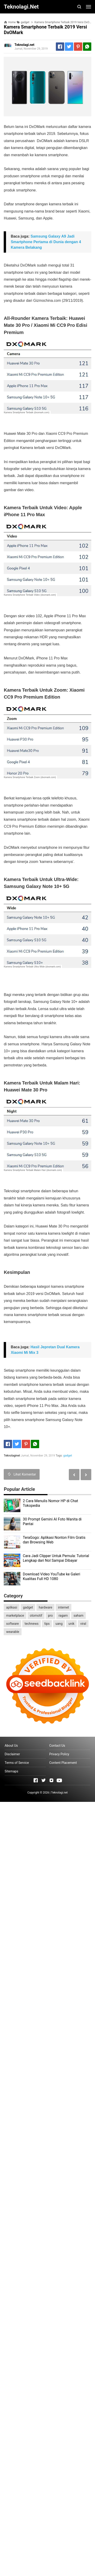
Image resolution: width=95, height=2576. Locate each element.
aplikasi (11, 1607)
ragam (63, 1615)
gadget (67, 1455)
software (12, 1623)
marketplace (15, 1615)
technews (31, 1623)
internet (63, 1607)
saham (78, 1615)
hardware (45, 1607)
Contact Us (57, 1745)
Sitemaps (11, 1771)
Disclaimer (12, 1754)
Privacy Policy (59, 1754)
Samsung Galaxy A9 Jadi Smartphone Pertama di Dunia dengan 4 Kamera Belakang (46, 241)
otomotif (36, 1615)
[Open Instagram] (51, 1780)
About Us (11, 1745)
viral (83, 1623)
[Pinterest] (78, 46)
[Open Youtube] (59, 1780)
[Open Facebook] (35, 1780)
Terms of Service (17, 1763)
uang (59, 1623)
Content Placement (63, 1763)
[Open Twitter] (43, 1780)
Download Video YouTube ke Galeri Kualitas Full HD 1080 (51, 1576)
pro (50, 1615)
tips (47, 1623)
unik (71, 1623)
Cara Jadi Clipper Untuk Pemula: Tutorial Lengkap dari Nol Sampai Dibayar (56, 1558)
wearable (12, 1632)
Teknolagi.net (59, 1792)
